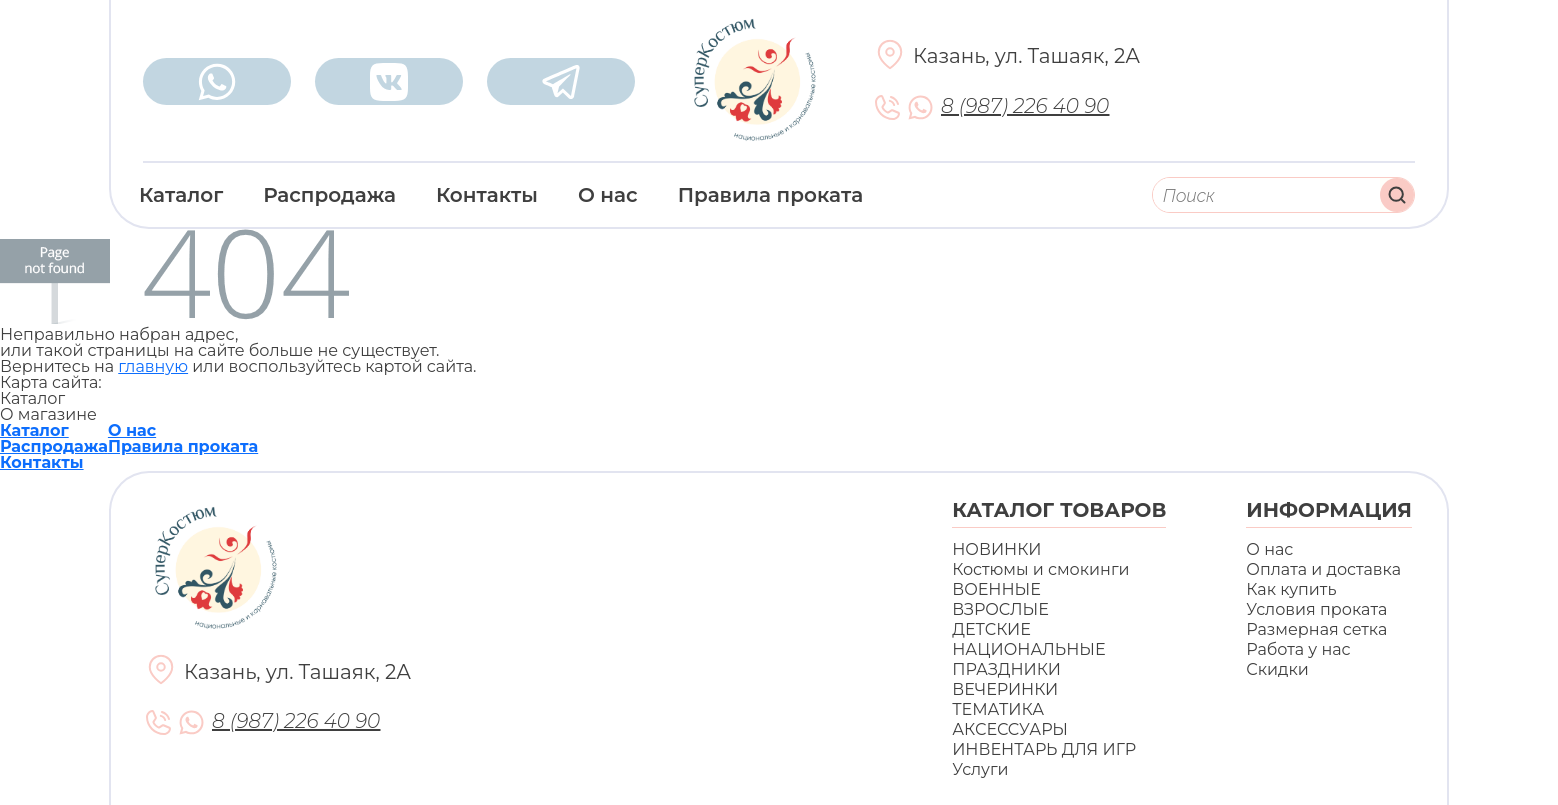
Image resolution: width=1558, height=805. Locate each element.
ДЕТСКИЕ (991, 629)
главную (153, 366)
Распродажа (329, 195)
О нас (608, 195)
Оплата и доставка (1323, 569)
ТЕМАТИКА (998, 709)
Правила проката (771, 195)
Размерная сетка (1316, 629)
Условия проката (1316, 609)
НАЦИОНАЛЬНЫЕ (1028, 649)
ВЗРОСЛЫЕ (1000, 609)
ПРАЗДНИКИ (1006, 669)
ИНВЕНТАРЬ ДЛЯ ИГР (1044, 749)
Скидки (1277, 669)
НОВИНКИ (996, 549)
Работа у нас (1298, 649)
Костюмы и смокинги (1040, 569)
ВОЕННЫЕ (996, 589)
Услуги (980, 769)
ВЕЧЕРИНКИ (1005, 689)
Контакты (487, 195)
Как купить (1291, 589)
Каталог (181, 195)
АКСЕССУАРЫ (1010, 729)
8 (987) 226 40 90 (1025, 106)
